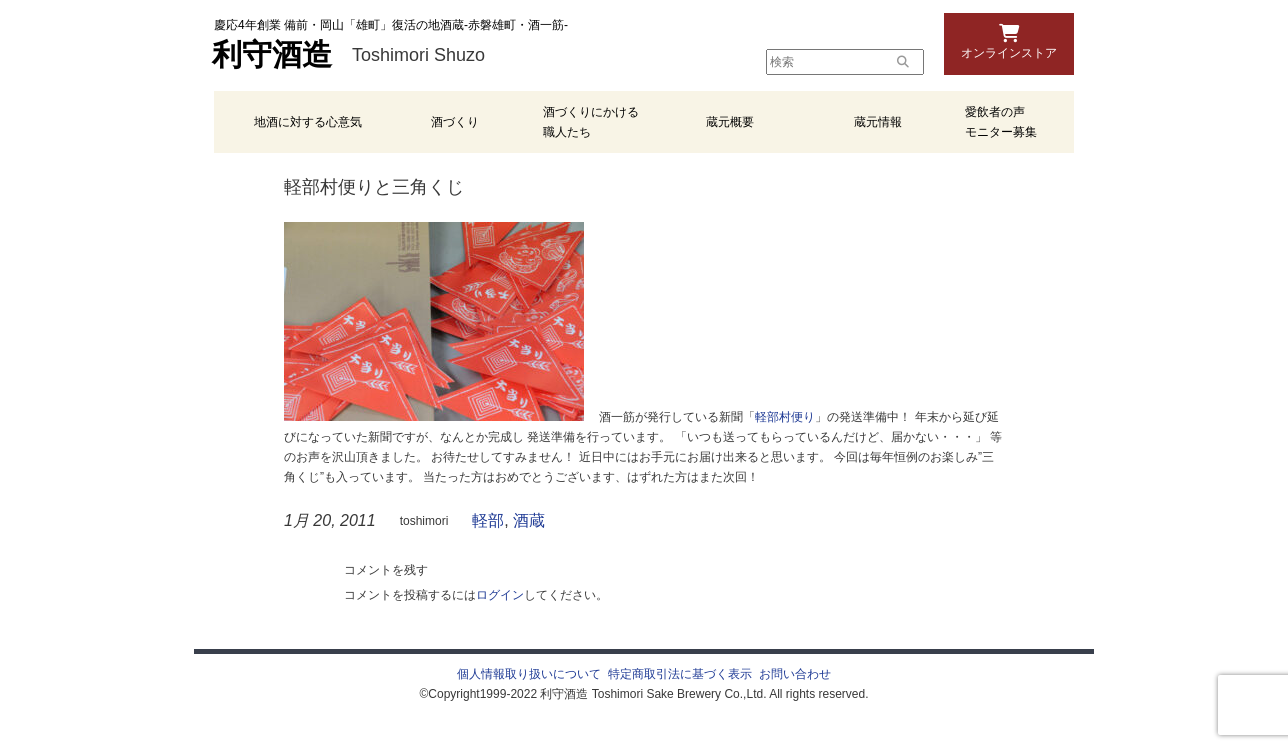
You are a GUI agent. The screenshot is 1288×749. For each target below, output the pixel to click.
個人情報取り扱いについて (529, 674)
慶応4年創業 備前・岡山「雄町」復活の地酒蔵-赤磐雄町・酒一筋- (391, 25)
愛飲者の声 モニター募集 (1001, 122)
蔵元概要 (730, 122)
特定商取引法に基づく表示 (680, 674)
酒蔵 (529, 520)
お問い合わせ (795, 674)
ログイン (500, 595)
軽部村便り (785, 417)
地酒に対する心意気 (308, 122)
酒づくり (455, 122)
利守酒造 (272, 55)
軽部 (488, 520)
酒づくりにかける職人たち (591, 122)
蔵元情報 (878, 122)
